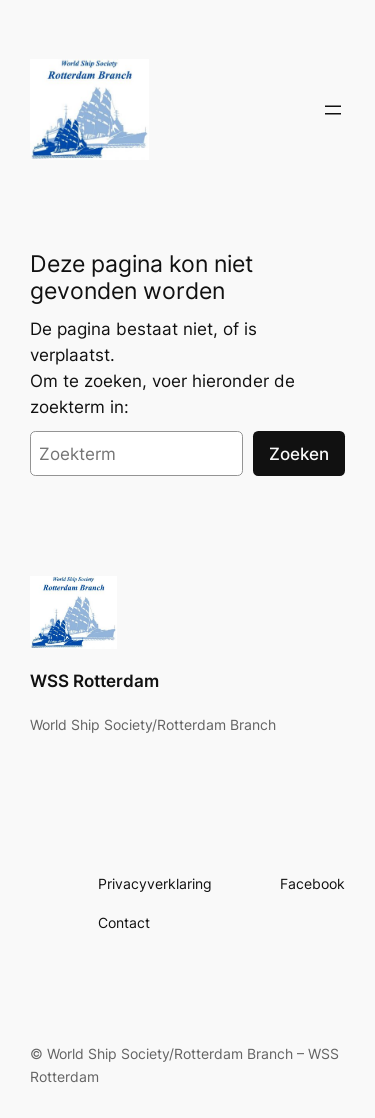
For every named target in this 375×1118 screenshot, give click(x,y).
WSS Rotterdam (94, 681)
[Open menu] (333, 110)
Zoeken (299, 454)
